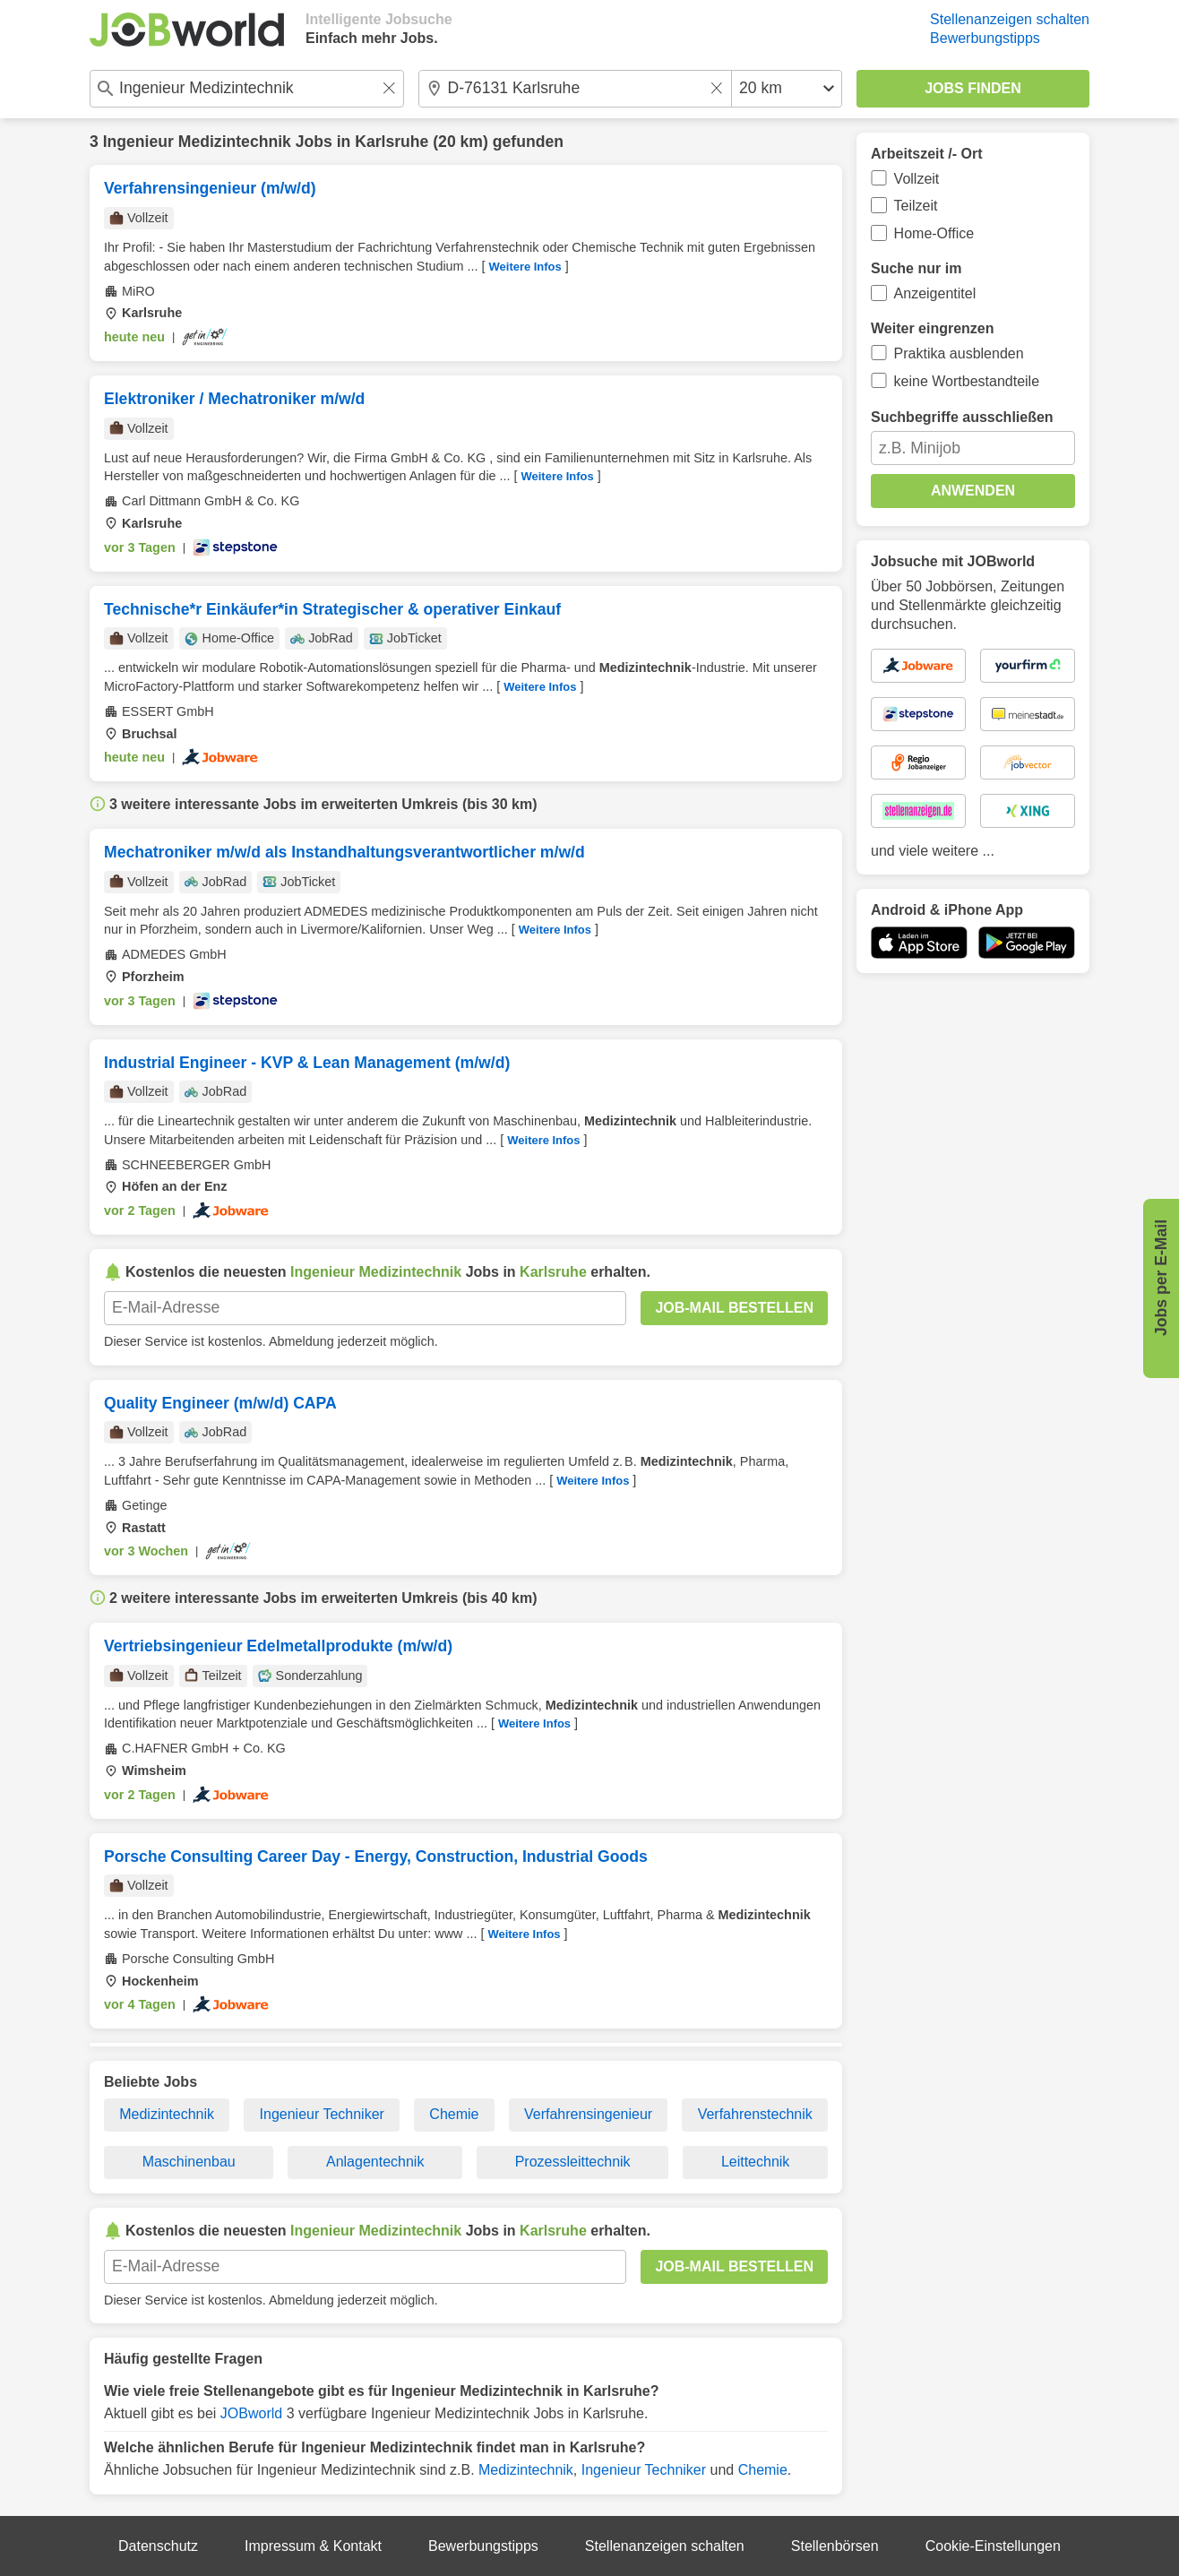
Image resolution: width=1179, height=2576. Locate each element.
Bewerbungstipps (985, 38)
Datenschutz (158, 2546)
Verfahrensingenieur (588, 2114)
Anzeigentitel (935, 293)
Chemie (453, 2114)
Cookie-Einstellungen (993, 2546)
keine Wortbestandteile (966, 381)
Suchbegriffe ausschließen (962, 417)
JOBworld (251, 2413)
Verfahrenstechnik (755, 2114)
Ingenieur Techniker (322, 2114)
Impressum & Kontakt (313, 2546)
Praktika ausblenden (959, 353)
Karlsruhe (391, 142)
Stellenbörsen (835, 2546)
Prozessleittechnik (573, 2161)
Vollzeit (917, 178)
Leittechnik (755, 2161)
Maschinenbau (189, 2161)
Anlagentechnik (375, 2161)
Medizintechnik (166, 2114)
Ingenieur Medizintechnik (197, 142)
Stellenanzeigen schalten (1009, 19)
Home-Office (934, 233)
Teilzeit (916, 205)
